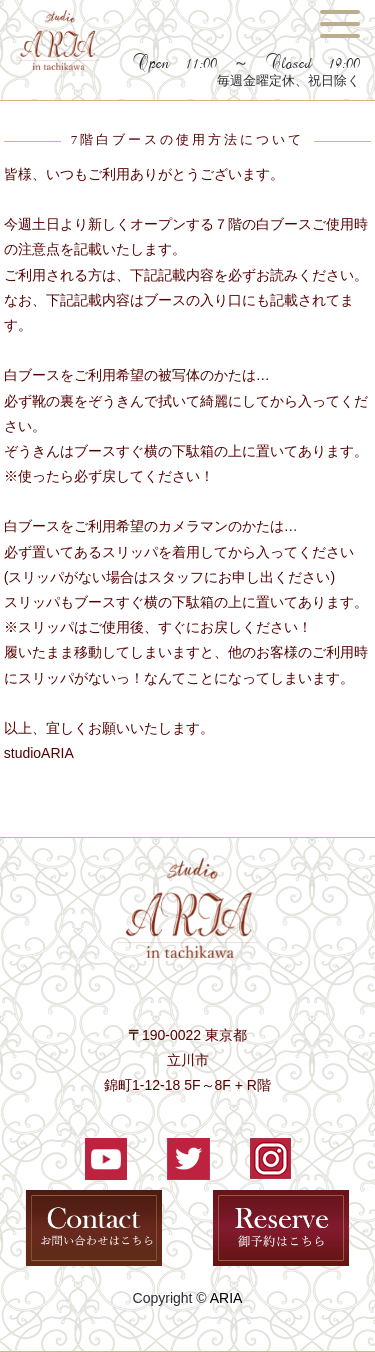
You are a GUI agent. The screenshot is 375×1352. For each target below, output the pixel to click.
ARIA (226, 1298)
